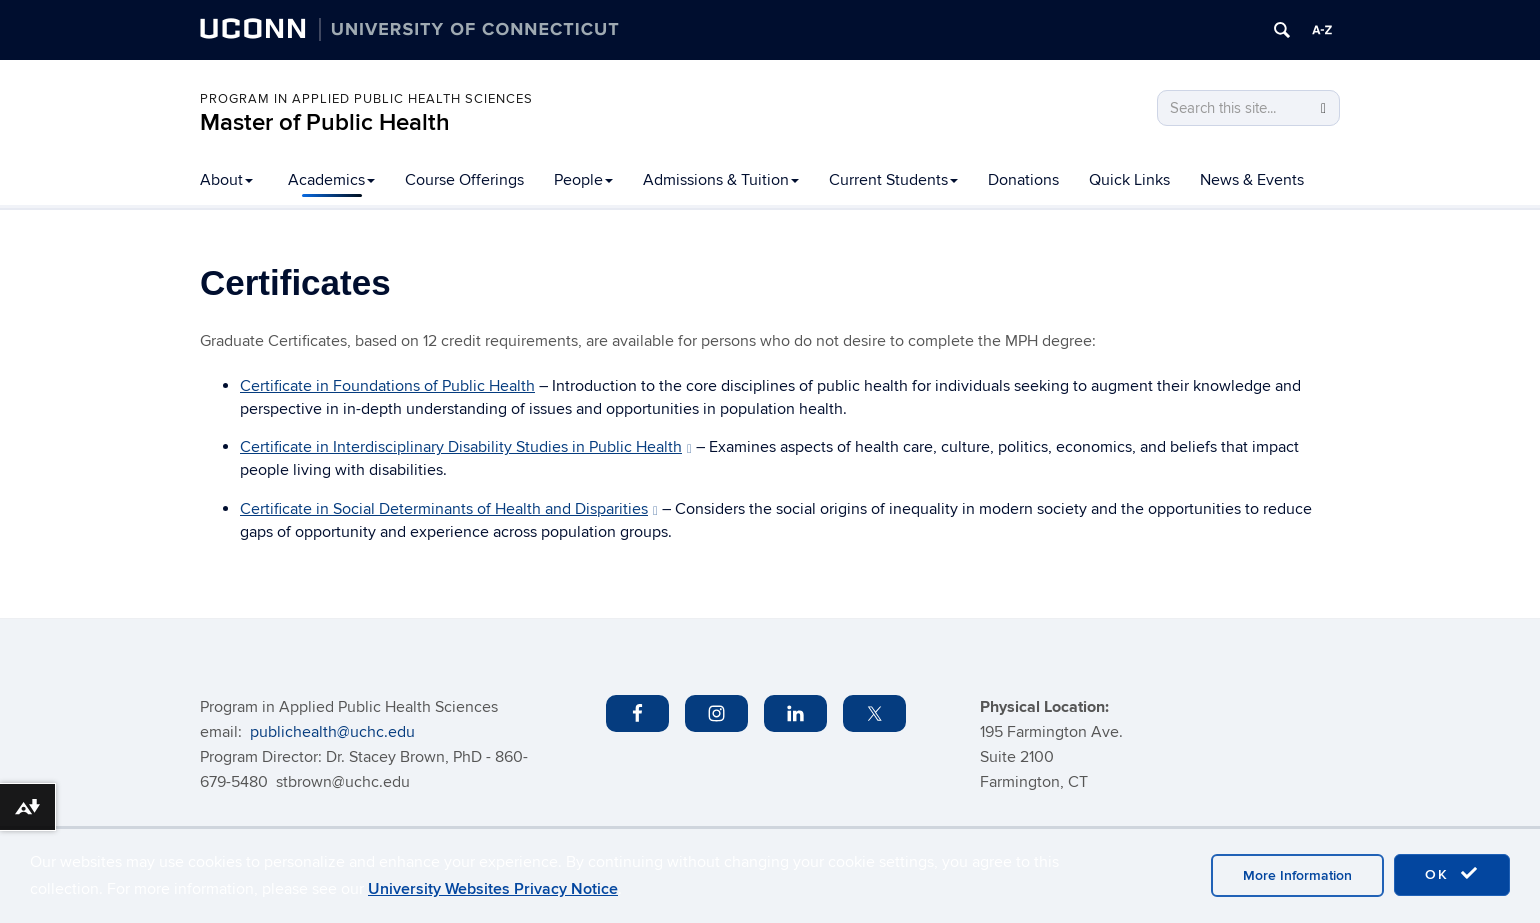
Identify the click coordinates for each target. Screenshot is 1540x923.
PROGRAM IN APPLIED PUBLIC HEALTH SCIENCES (366, 99)
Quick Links (1129, 180)
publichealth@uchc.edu (332, 732)
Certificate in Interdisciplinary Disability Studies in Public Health (466, 447)
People (583, 180)
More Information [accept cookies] (1297, 875)
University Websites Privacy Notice (493, 889)
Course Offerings (464, 180)
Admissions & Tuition (721, 180)
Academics (331, 180)
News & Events (1252, 180)
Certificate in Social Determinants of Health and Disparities (449, 509)
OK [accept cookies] (1452, 874)
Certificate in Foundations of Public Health (387, 386)
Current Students (893, 180)
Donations (1023, 180)
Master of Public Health (325, 122)
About (226, 180)
